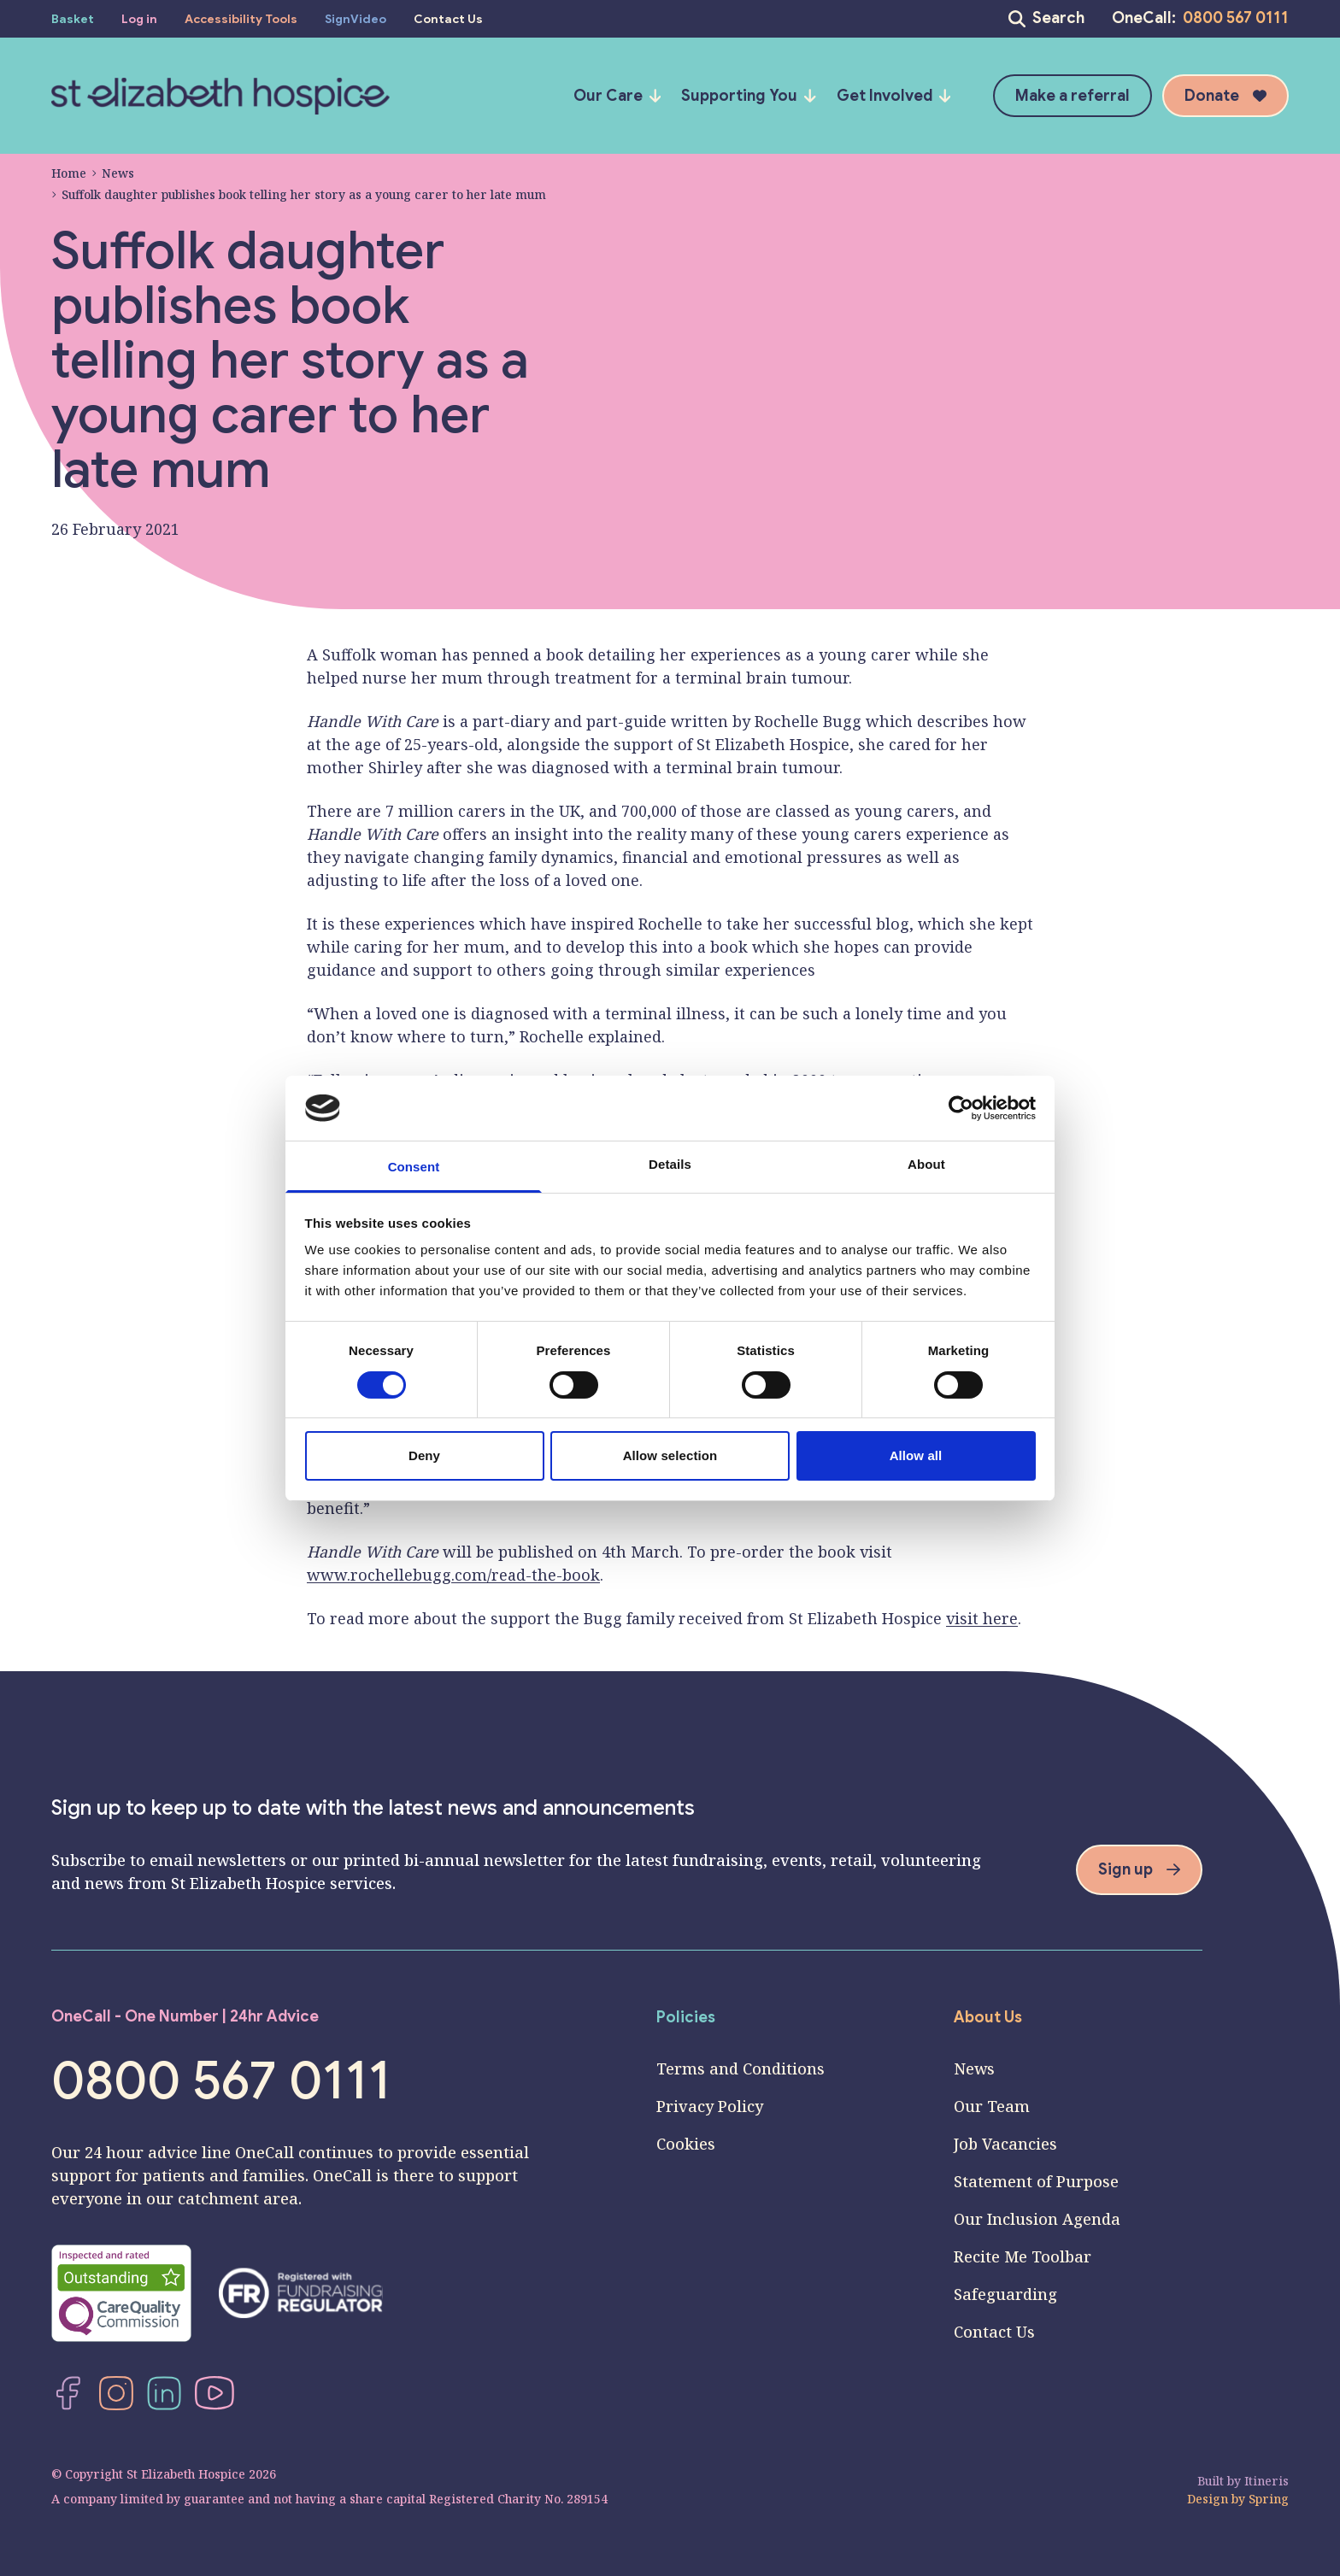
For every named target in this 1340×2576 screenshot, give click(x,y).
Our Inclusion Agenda (1037, 2219)
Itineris (1266, 2481)
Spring (1269, 2499)
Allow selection (670, 1455)
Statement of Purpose (1036, 2181)
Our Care (617, 95)
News (112, 173)
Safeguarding (1005, 2294)
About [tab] (926, 1164)
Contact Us (994, 2331)
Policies (685, 2017)
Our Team (992, 2106)
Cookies (685, 2143)
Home (68, 173)
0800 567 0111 (1236, 18)
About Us (988, 2017)
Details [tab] (670, 1164)
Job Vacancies (1005, 2143)
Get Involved (894, 95)
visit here (982, 1618)
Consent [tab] (414, 1166)
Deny (424, 1455)
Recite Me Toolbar (1022, 2256)
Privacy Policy (709, 2106)
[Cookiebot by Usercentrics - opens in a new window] (961, 1108)
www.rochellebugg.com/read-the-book (453, 1574)
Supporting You (748, 95)
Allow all (916, 1455)
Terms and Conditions (740, 2068)
